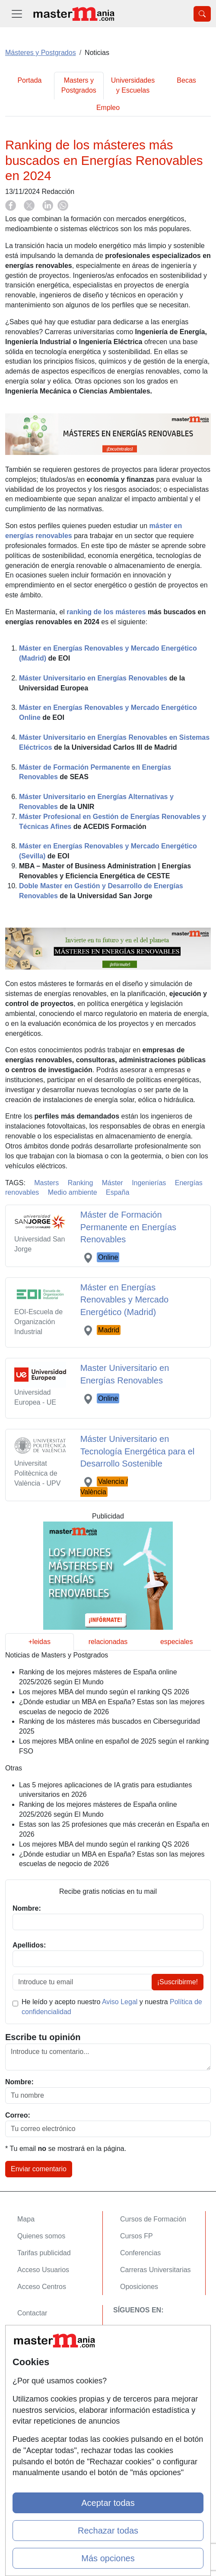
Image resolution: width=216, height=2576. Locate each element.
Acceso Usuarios (43, 2269)
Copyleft (30, 2363)
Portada (29, 80)
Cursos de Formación (153, 2219)
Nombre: (19, 2082)
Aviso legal (34, 2346)
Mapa (26, 2219)
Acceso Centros (41, 2286)
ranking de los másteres (106, 612)
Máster (112, 1182)
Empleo (108, 107)
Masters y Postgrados (78, 85)
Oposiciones (139, 2286)
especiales (176, 1641)
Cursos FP (136, 2236)
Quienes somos (41, 2236)
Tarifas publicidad (44, 2253)
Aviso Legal (119, 2001)
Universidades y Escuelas (133, 85)
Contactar (32, 2313)
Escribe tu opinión (42, 2037)
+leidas (40, 1641)
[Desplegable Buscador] (202, 14)
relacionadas (108, 1641)
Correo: (17, 2115)
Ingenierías (149, 1182)
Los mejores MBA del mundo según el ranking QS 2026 (104, 1692)
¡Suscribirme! (177, 1982)
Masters (46, 1182)
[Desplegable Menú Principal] (17, 13)
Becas (186, 80)
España (117, 1192)
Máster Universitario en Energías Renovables (93, 678)
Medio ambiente (72, 1192)
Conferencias (140, 2253)
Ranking (80, 1182)
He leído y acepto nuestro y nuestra (112, 2006)
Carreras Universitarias (155, 2269)
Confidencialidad (42, 2330)
